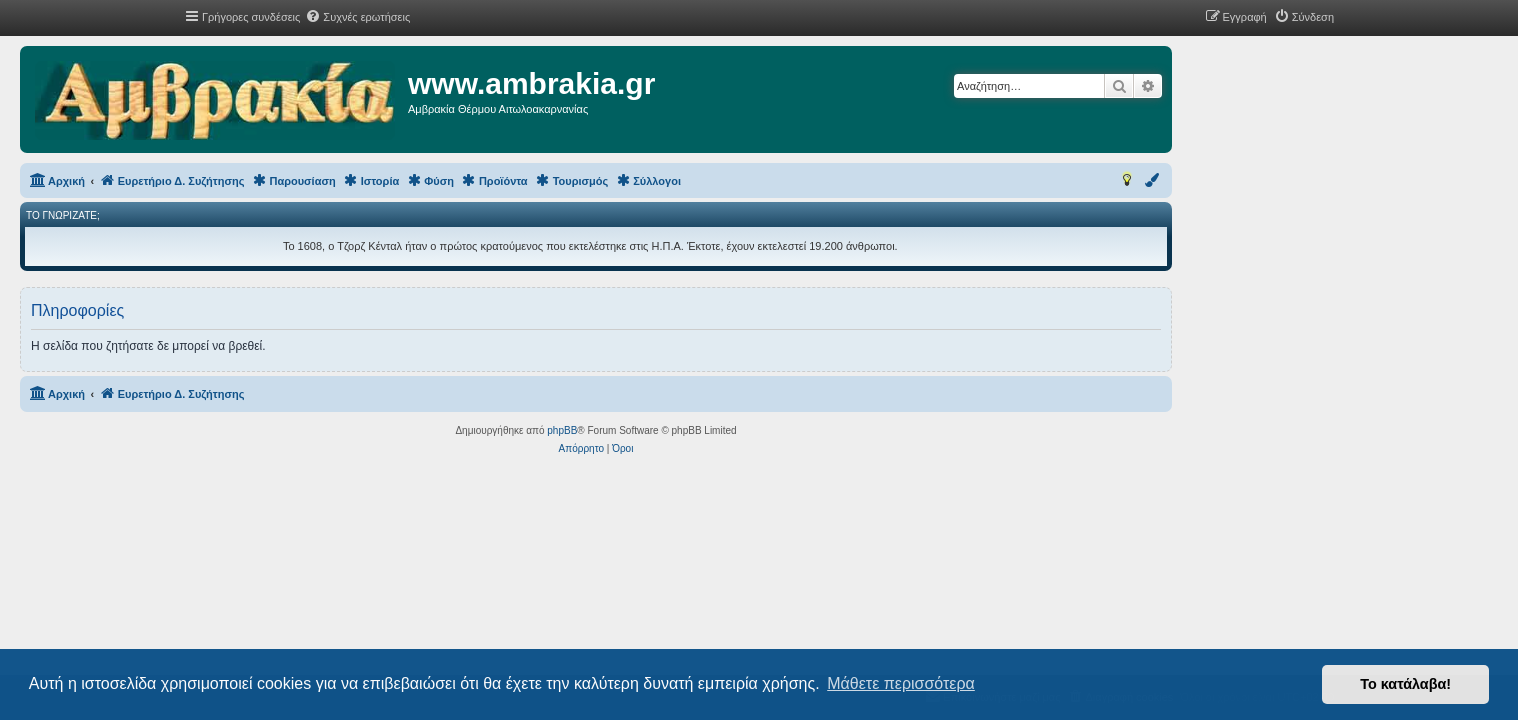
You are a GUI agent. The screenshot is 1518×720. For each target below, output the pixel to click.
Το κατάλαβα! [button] (1405, 684)
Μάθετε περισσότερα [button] (901, 683)
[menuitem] (357, 17)
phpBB (725, 430)
